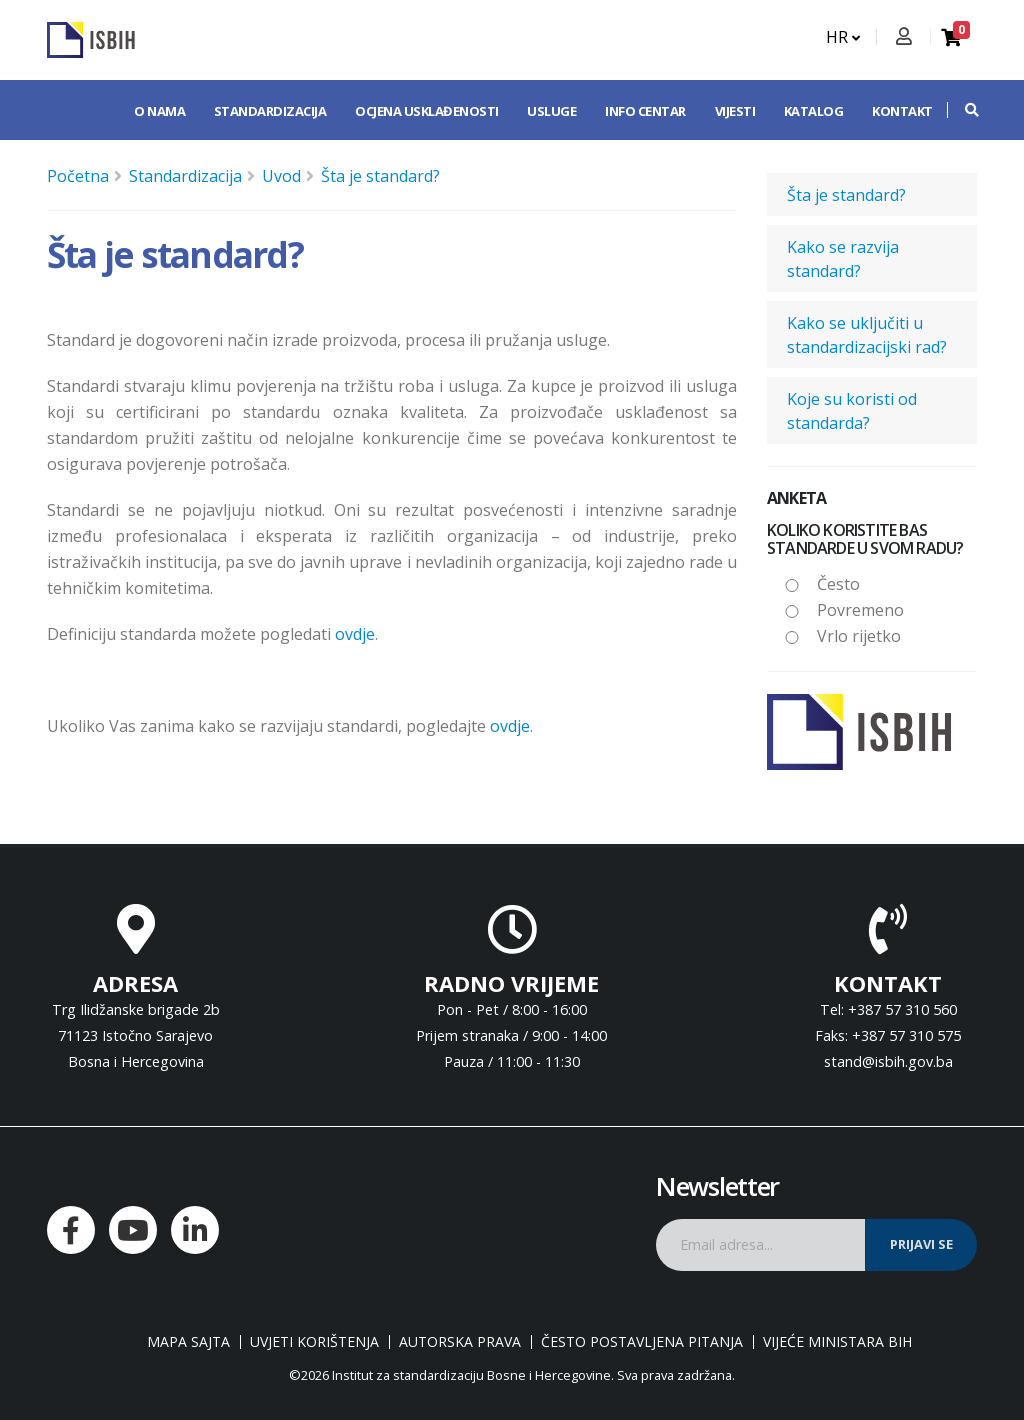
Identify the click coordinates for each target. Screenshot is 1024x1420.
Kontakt (902, 111)
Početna (78, 176)
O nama (159, 111)
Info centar (645, 111)
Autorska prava (460, 1342)
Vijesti (735, 111)
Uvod (281, 176)
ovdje (355, 634)
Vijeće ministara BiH (837, 1342)
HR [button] (843, 37)
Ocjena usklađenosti (427, 111)
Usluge (551, 111)
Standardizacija (270, 111)
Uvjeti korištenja (314, 1342)
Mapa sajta (188, 1342)
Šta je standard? (380, 176)
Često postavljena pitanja (642, 1342)
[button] (962, 110)
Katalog (814, 111)
